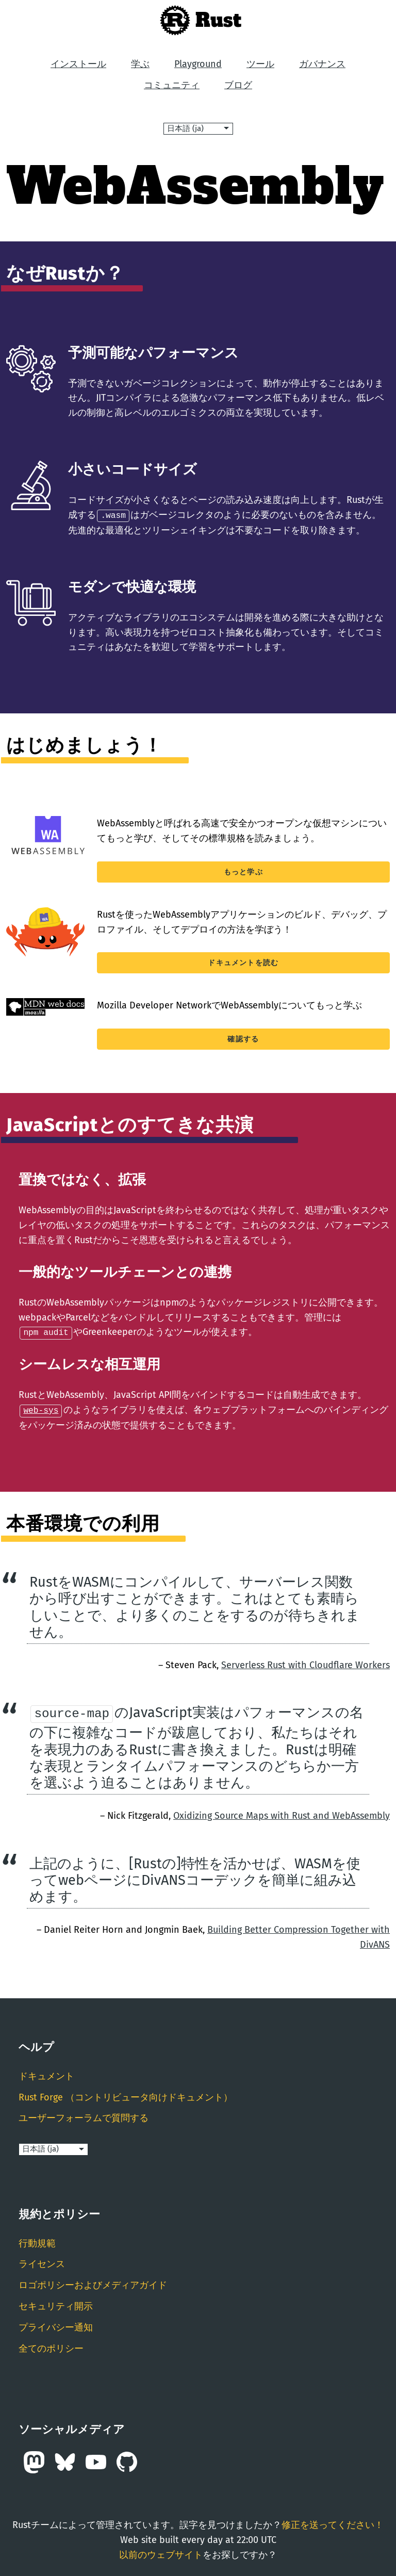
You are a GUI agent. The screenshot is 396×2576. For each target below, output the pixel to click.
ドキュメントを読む (243, 962)
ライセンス (42, 2262)
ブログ (238, 85)
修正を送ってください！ (333, 2523)
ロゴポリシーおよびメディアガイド (93, 2283)
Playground (198, 64)
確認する (243, 1038)
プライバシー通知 (56, 2325)
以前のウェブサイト (161, 2553)
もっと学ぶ (243, 871)
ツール (260, 64)
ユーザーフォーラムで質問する (83, 2116)
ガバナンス (322, 64)
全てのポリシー (51, 2346)
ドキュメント (46, 2074)
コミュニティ (172, 85)
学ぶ (140, 64)
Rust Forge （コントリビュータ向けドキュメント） (126, 2095)
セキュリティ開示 (56, 2304)
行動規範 (37, 2241)
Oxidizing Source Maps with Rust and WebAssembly (281, 1813)
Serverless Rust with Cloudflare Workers (305, 1663)
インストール (78, 64)
